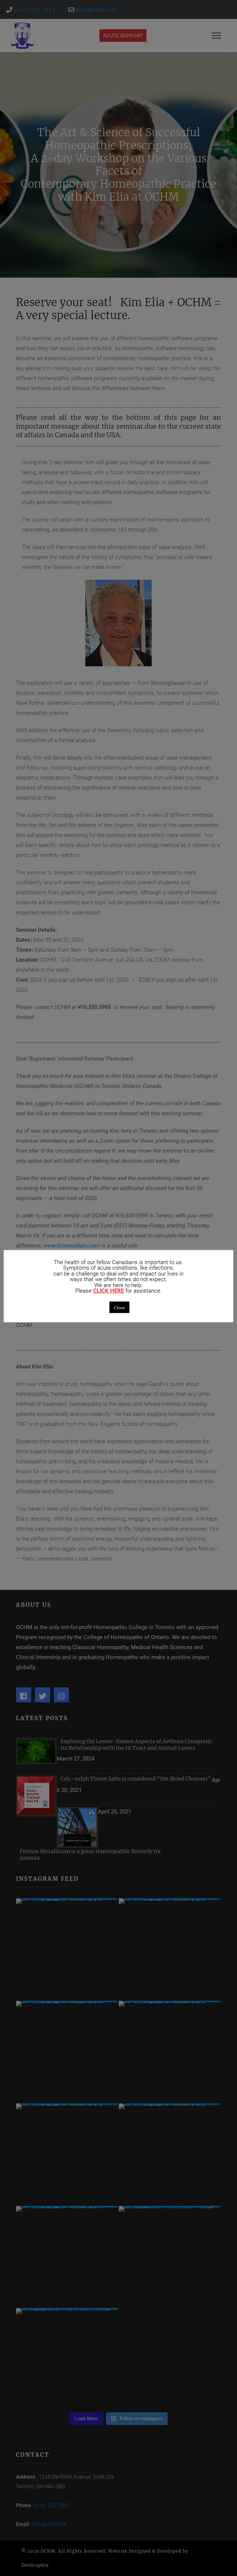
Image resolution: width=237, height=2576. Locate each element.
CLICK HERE (108, 1291)
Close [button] (119, 1307)
